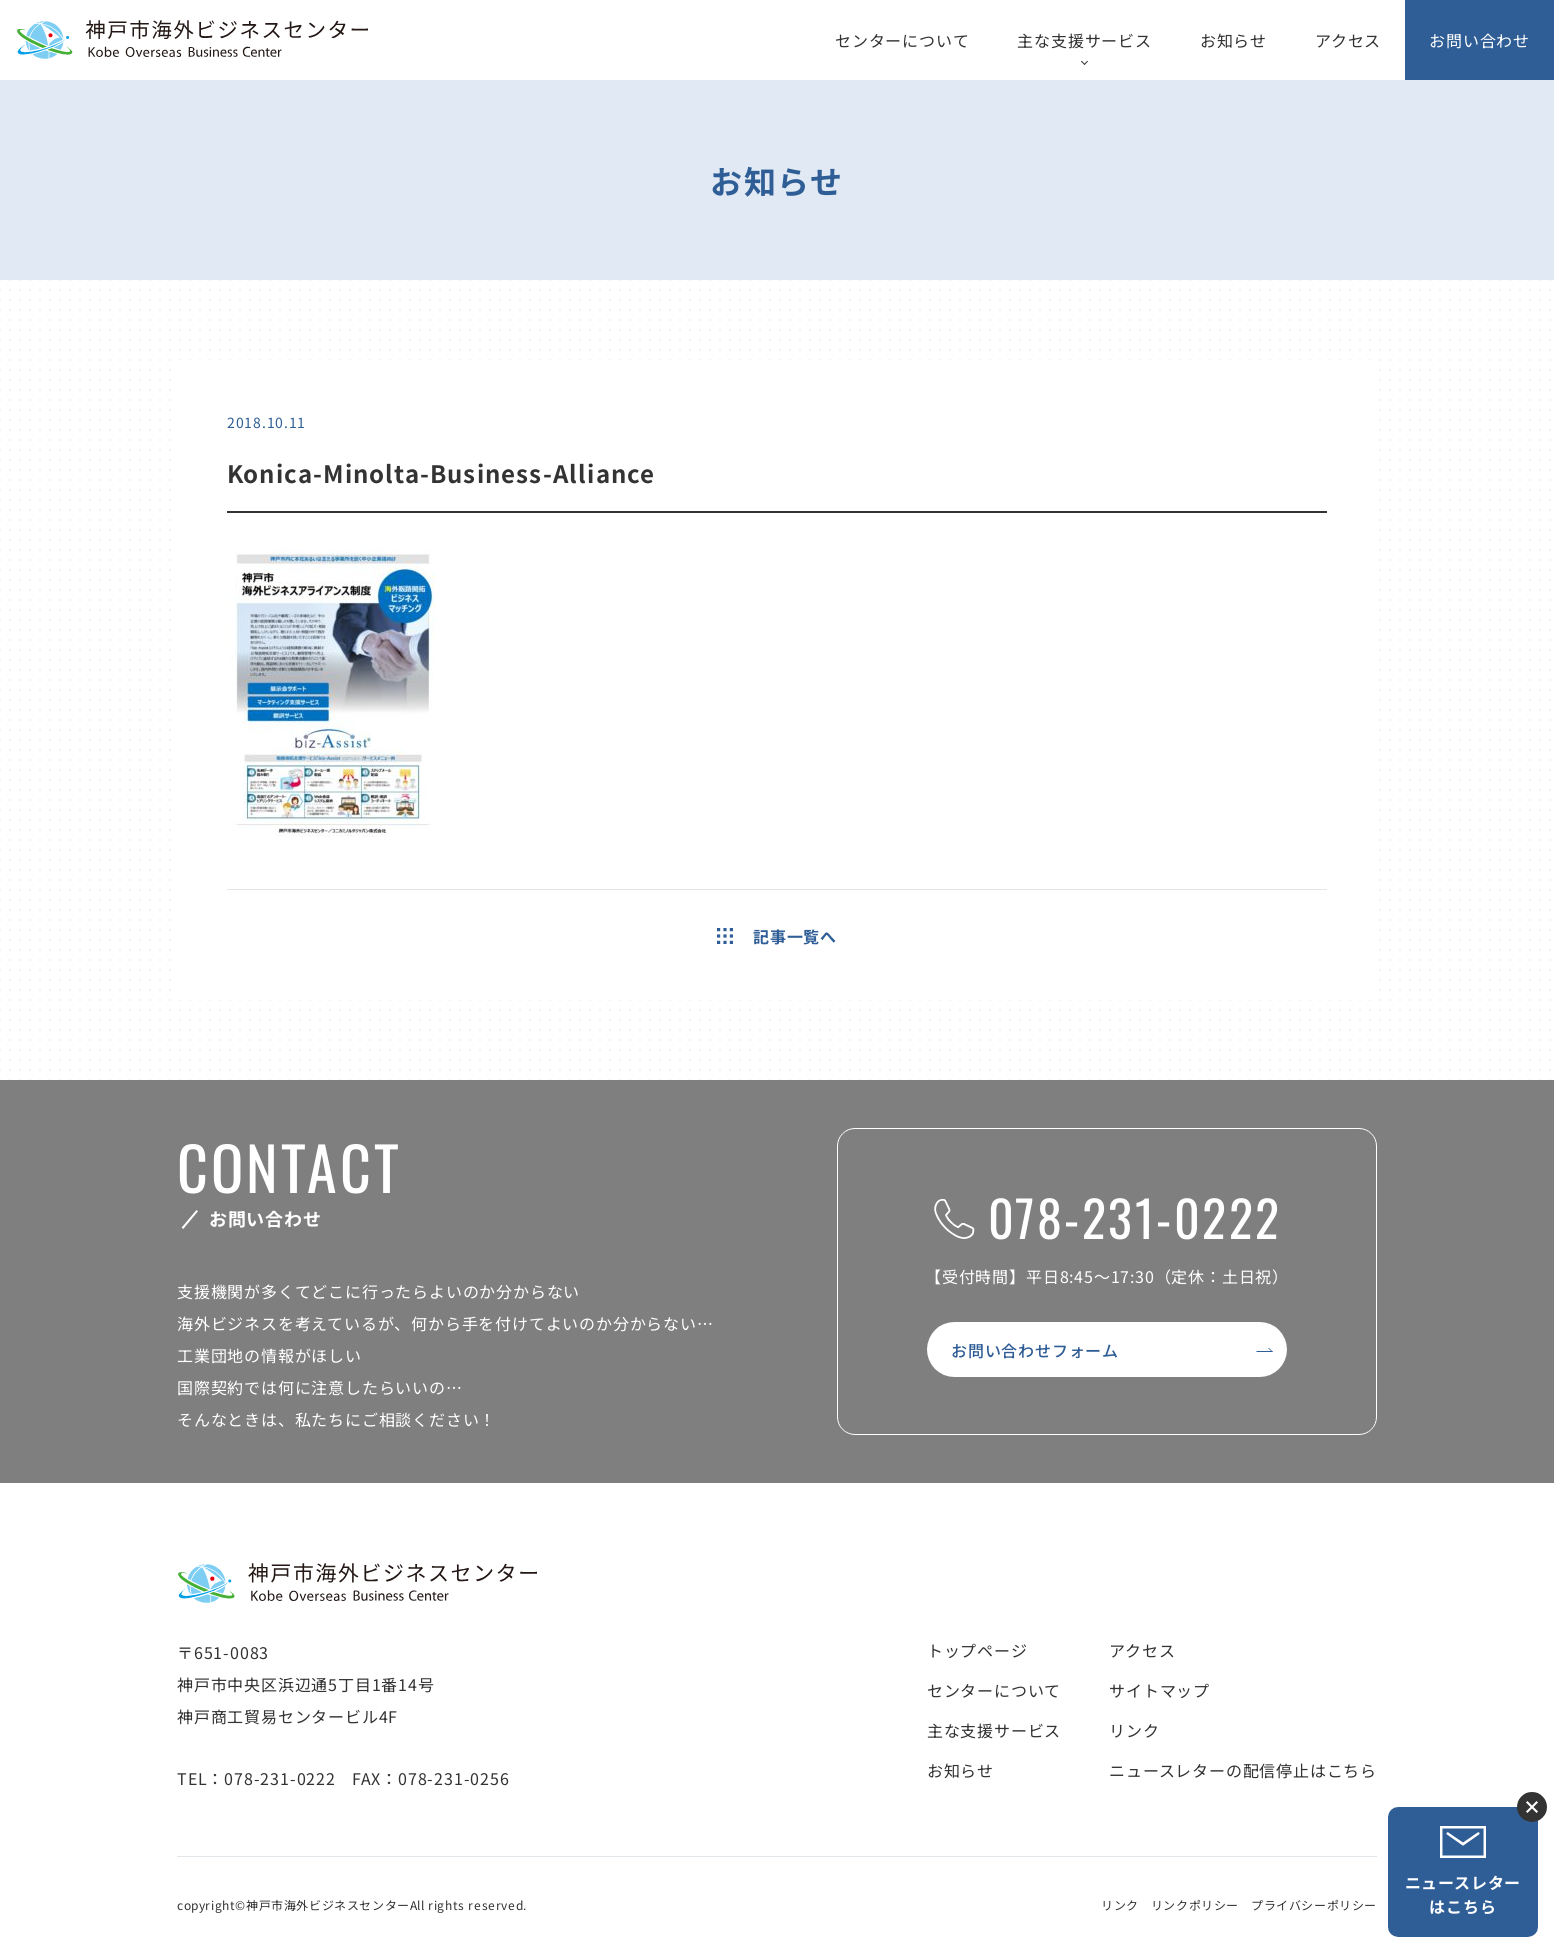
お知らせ (1233, 40)
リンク (1134, 1730)
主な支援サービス (1084, 40)
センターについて (902, 40)
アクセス (1348, 40)
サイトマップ (1159, 1690)
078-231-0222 (1107, 1216)
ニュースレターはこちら (1463, 1871)
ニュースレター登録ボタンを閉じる (1532, 1807)
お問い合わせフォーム (1035, 1350)
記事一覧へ (777, 936)
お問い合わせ (1479, 40)
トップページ (977, 1650)
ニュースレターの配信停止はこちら (1243, 1770)
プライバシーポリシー (1314, 1904)
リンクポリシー (1195, 1904)
